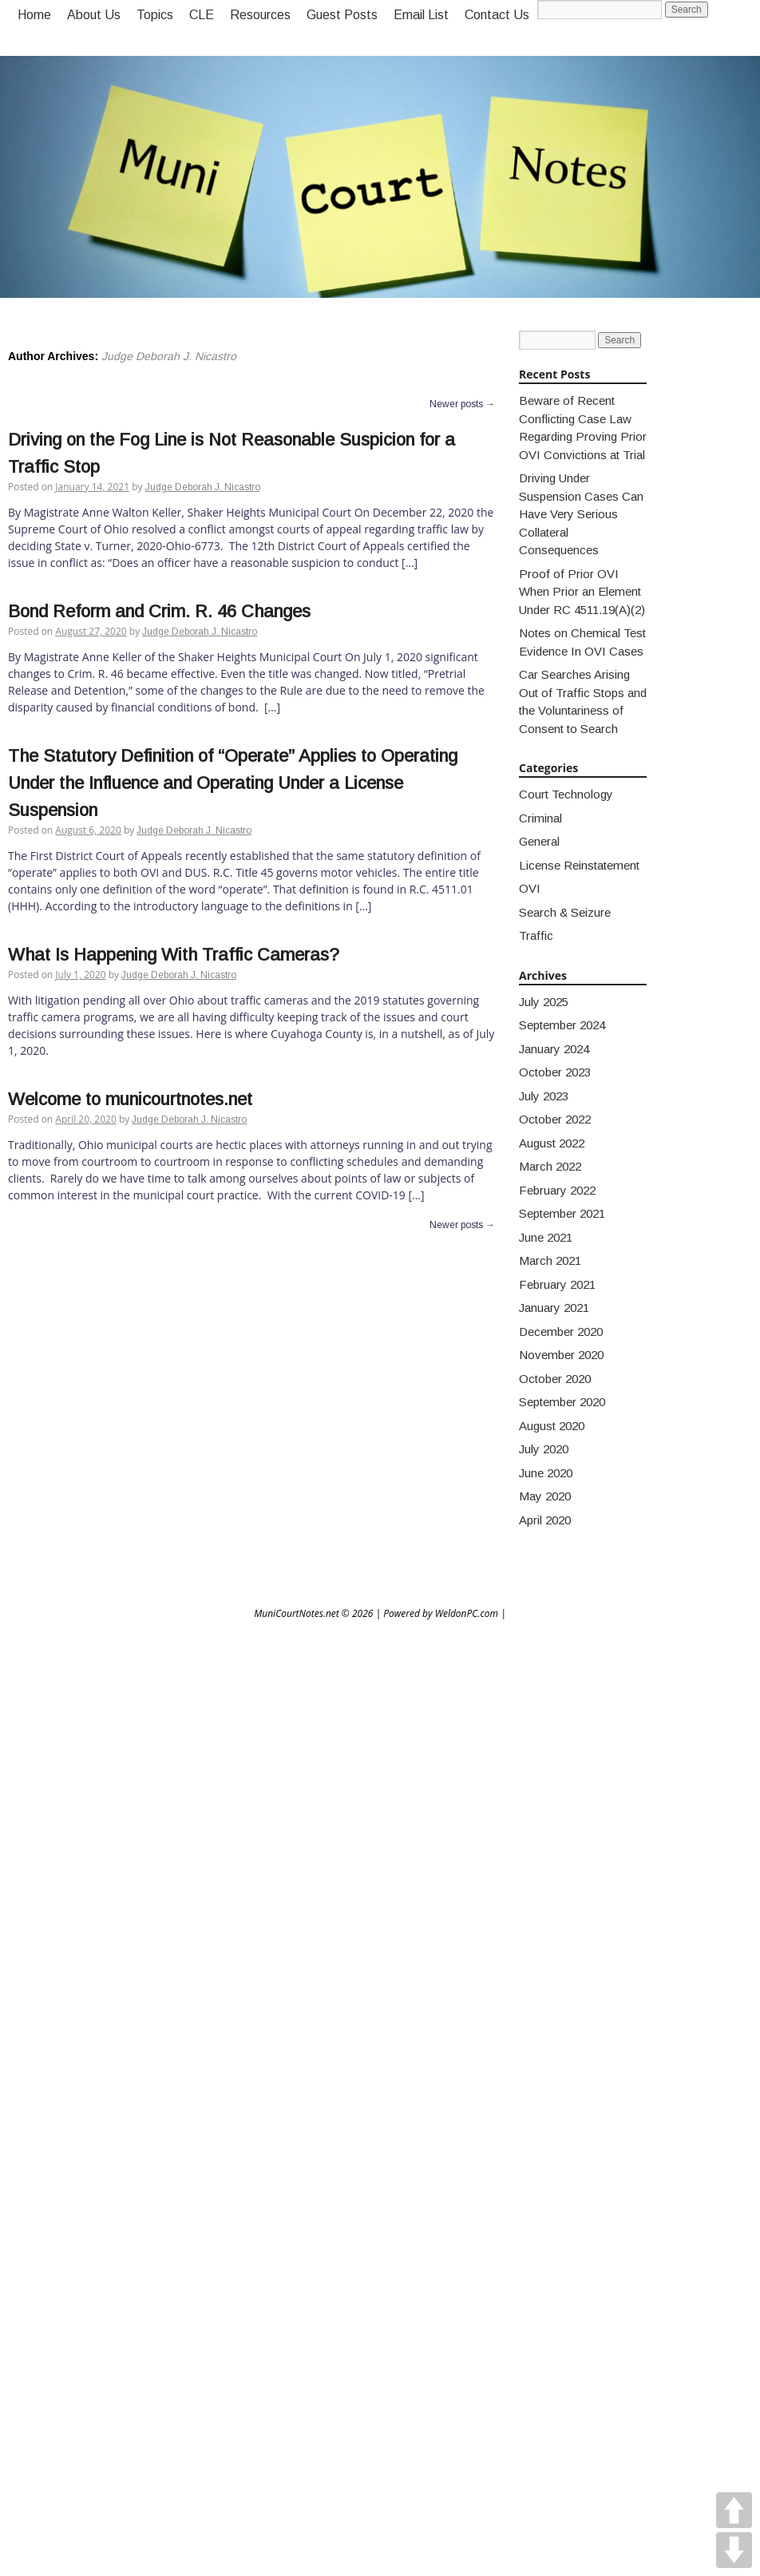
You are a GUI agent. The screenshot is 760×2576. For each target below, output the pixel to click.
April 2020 (545, 1520)
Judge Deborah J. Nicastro (168, 356)
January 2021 (554, 1307)
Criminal (540, 818)
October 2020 (555, 1378)
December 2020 (561, 1331)
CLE (201, 15)
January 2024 (554, 1049)
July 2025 (543, 1002)
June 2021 (545, 1237)
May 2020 (545, 1496)
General (539, 841)
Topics (155, 15)
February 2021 (557, 1284)
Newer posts (462, 404)
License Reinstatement (579, 865)
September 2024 (562, 1025)
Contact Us (497, 15)
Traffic (536, 935)
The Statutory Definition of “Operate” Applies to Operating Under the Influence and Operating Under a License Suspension (232, 783)
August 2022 (551, 1143)
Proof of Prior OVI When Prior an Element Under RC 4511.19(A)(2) (582, 591)
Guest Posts (342, 15)
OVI (529, 888)
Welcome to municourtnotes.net (130, 1099)
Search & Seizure (565, 912)
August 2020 (551, 1426)
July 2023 (543, 1096)
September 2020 (562, 1402)
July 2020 (543, 1449)
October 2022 (555, 1119)
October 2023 (555, 1072)
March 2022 (550, 1166)
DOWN (734, 2550)
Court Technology (566, 794)
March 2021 (550, 1260)
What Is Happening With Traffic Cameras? (173, 955)
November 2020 (561, 1354)
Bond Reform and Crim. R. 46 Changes (159, 611)
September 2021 (562, 1213)
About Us (94, 15)
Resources (260, 15)
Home (34, 15)
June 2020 (545, 1473)
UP (734, 2510)
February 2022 (557, 1190)
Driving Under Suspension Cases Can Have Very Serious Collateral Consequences (581, 514)
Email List (421, 15)
